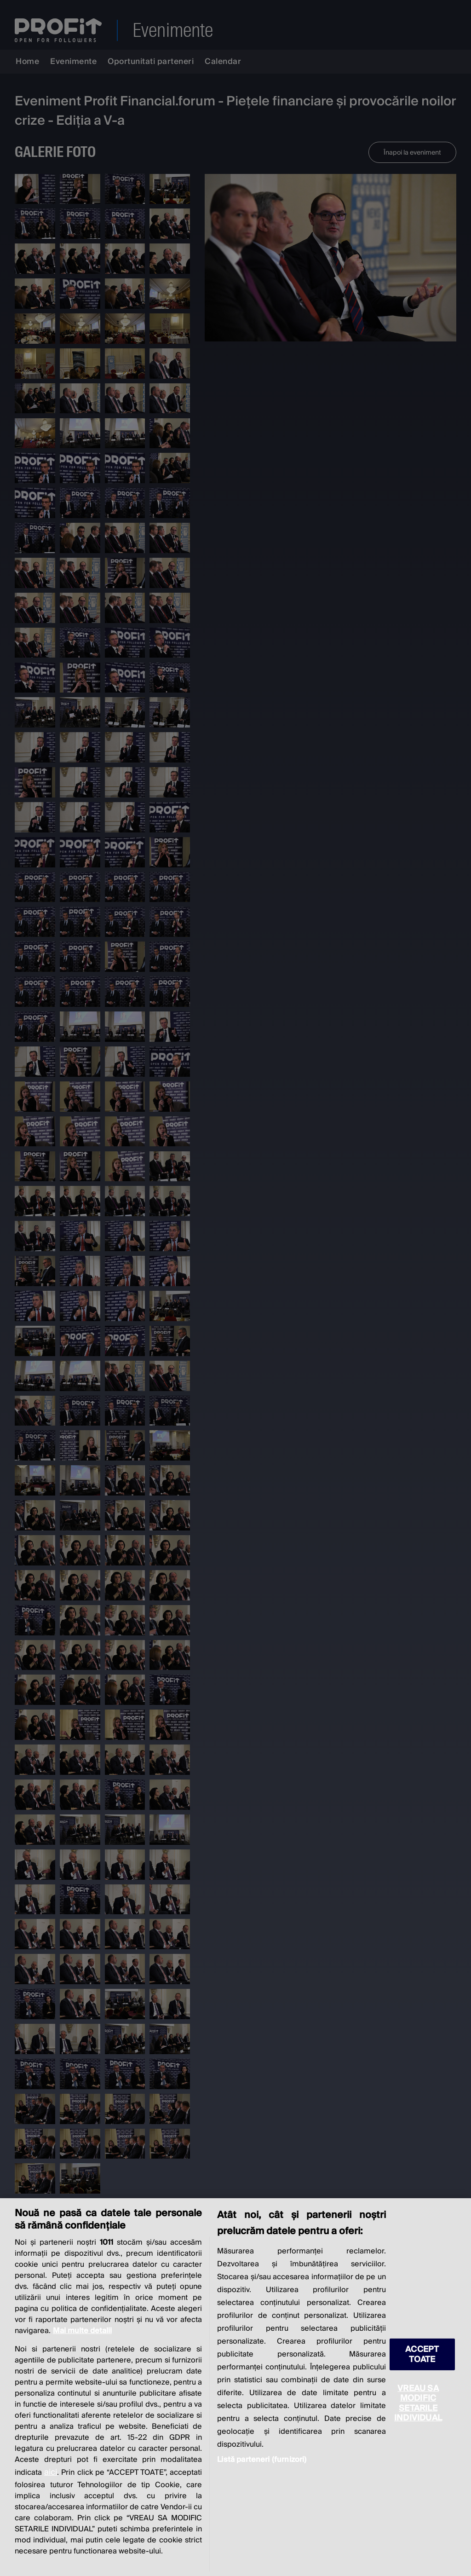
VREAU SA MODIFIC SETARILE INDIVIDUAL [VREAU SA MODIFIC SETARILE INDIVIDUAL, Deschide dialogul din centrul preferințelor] (418, 2403)
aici (50, 2472)
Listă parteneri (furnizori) (261, 2459)
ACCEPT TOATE (422, 2354)
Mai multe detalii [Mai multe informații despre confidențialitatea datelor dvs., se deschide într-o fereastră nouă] (82, 2330)
